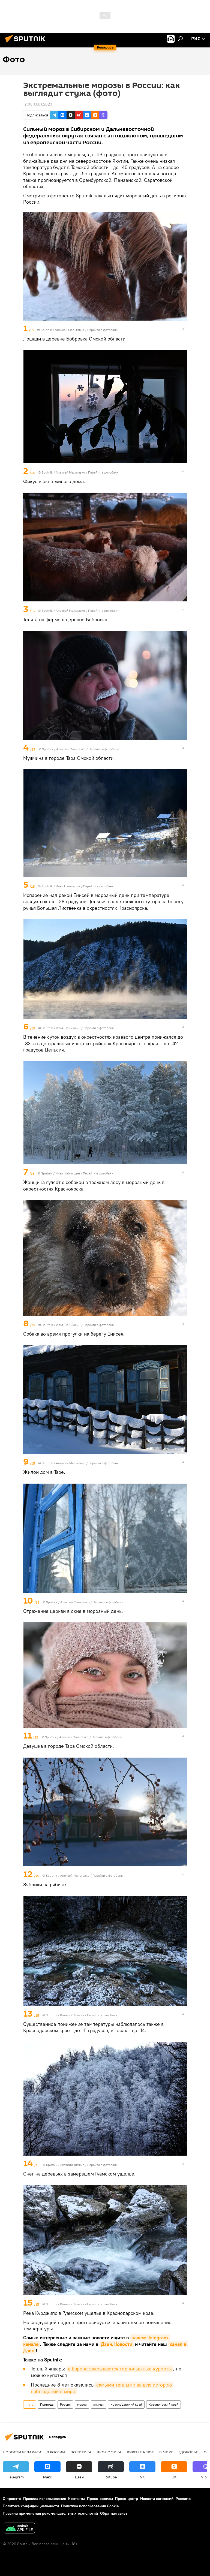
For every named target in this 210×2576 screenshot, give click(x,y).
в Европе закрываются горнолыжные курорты (120, 2369)
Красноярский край (163, 2404)
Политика (80, 2452)
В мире (166, 2452)
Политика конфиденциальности (31, 2505)
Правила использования (44, 2498)
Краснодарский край (126, 2404)
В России (56, 2452)
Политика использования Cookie (90, 2505)
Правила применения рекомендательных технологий (50, 2513)
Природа (46, 2404)
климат (98, 2404)
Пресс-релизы (100, 2498)
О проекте (12, 2498)
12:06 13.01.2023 (37, 104)
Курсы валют (140, 2452)
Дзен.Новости (116, 2344)
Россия (65, 2404)
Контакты (76, 2498)
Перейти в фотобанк (102, 330)
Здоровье (188, 2452)
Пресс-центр (126, 2498)
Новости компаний (156, 2498)
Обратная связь (113, 2513)
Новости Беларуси (22, 2452)
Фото (30, 2404)
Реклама (183, 2498)
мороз (82, 2404)
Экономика (109, 2452)
